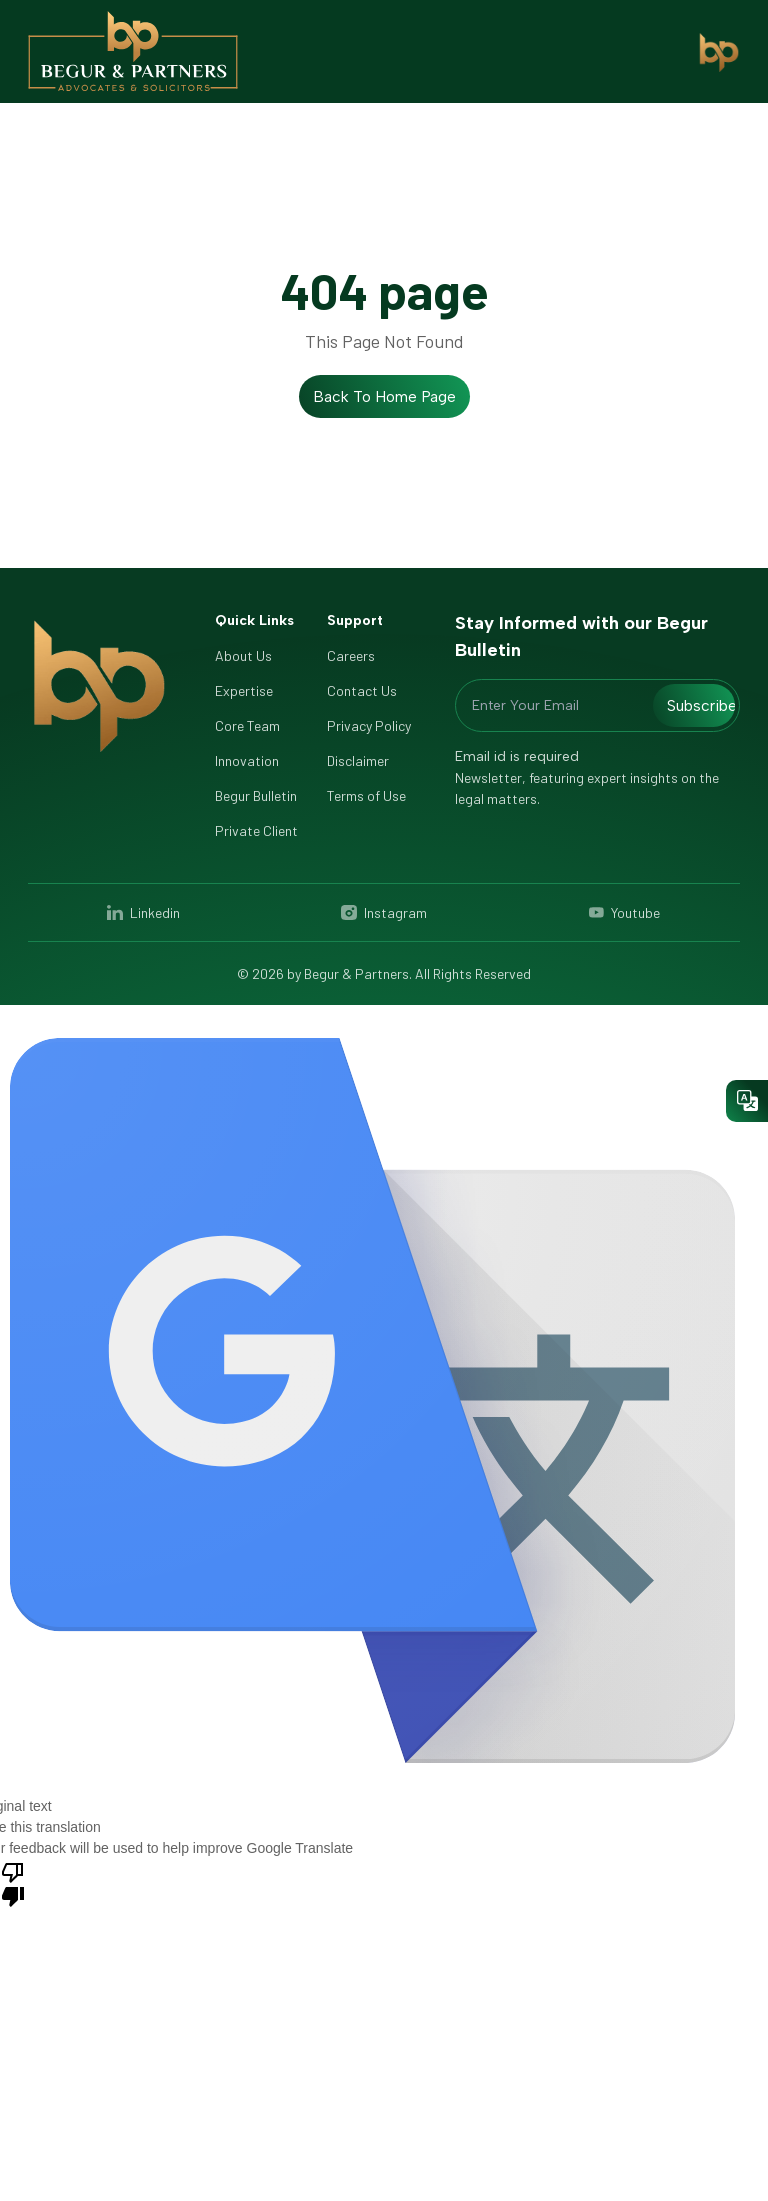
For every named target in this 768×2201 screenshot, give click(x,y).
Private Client (256, 830)
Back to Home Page (384, 396)
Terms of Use (366, 795)
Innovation (247, 760)
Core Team (247, 725)
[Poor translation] (13, 1883)
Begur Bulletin (256, 795)
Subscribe (701, 705)
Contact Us (362, 690)
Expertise (244, 690)
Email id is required (517, 756)
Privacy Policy (369, 725)
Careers (351, 655)
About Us (243, 655)
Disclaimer (358, 760)
